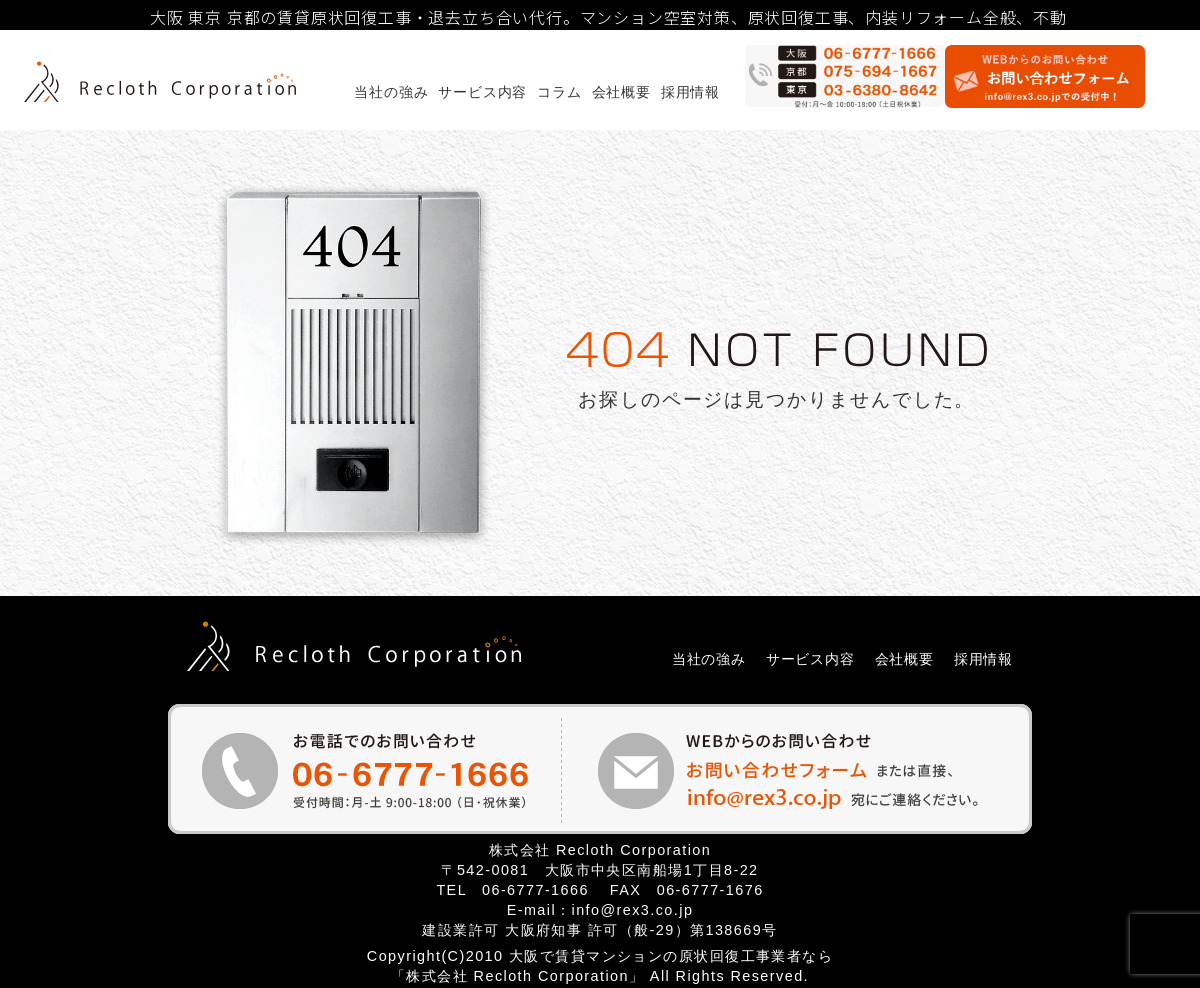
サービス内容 (482, 92)
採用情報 (690, 92)
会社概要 (621, 92)
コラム (559, 92)
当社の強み (391, 92)
